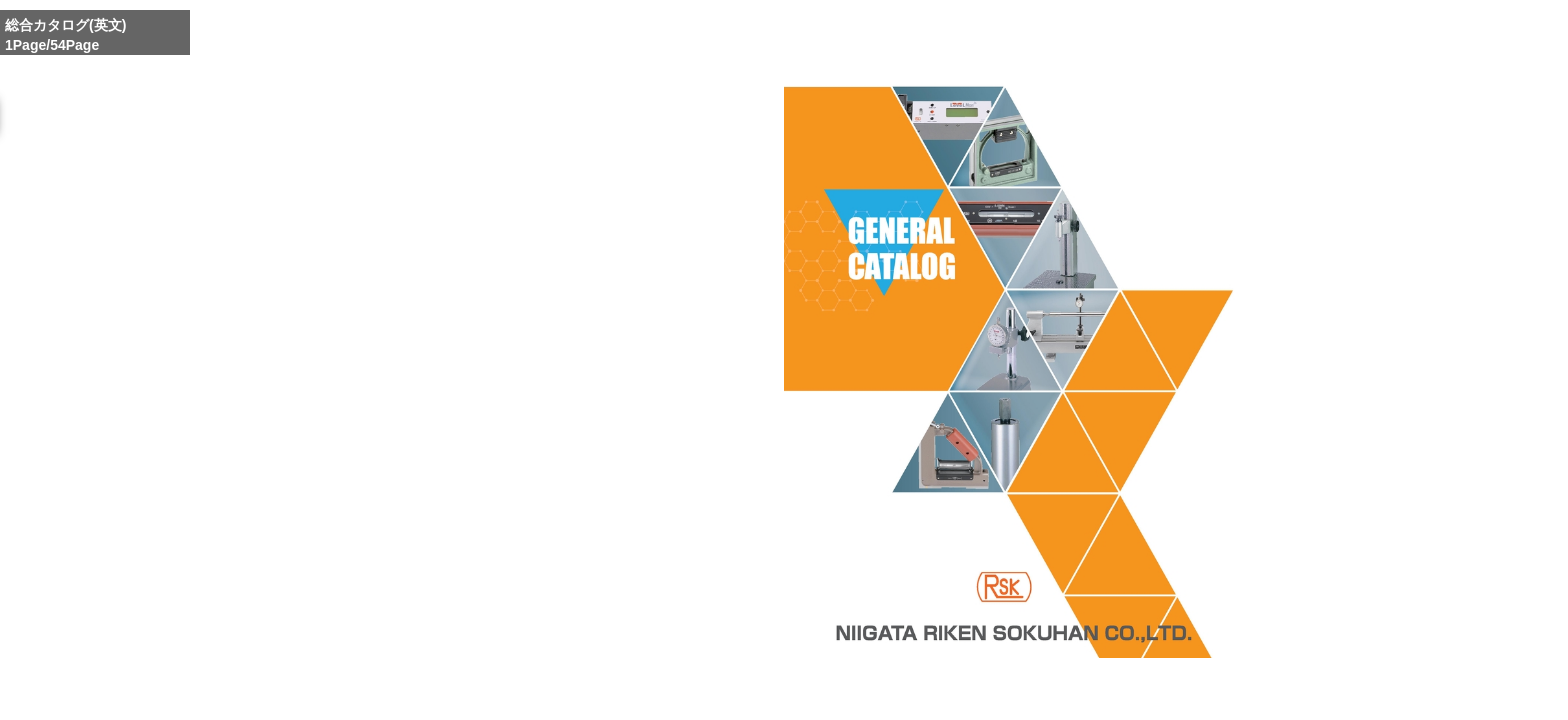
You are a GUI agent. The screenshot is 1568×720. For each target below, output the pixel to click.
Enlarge (971, 693)
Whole (1018, 693)
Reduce (1065, 693)
